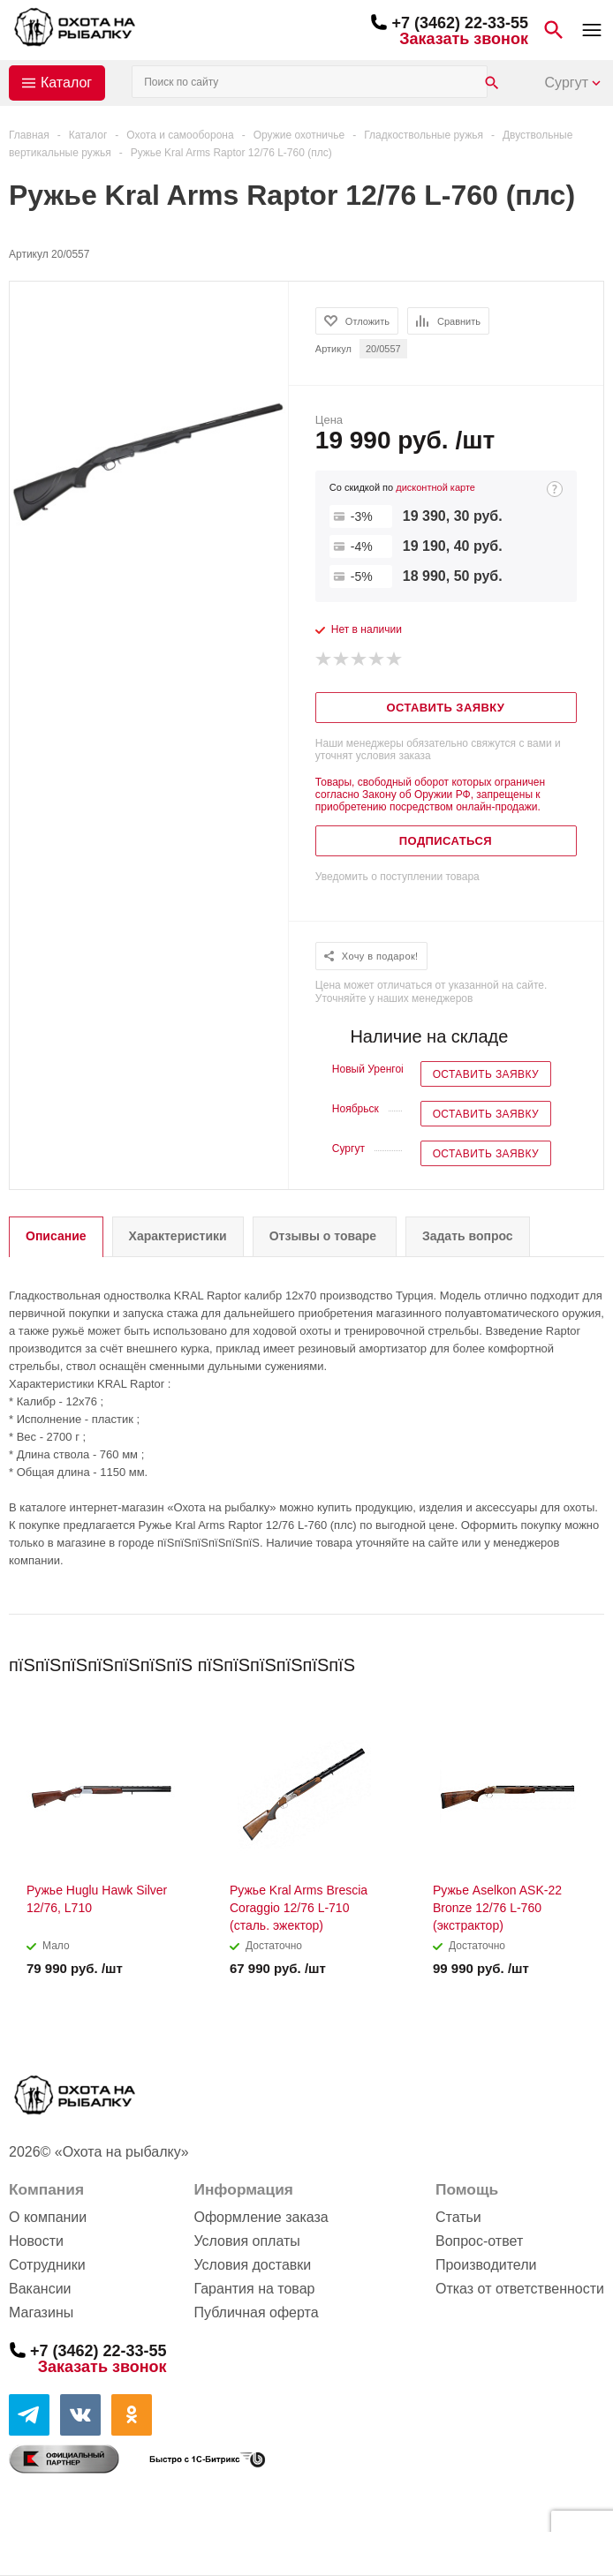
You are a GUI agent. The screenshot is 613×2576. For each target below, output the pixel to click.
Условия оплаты (246, 2240)
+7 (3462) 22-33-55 (459, 23)
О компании (48, 2217)
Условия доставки (252, 2264)
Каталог (66, 82)
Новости (36, 2240)
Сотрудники (47, 2264)
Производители (486, 2264)
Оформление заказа (260, 2217)
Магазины (41, 2312)
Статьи (458, 2217)
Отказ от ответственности (519, 2288)
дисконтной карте (435, 487)
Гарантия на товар (253, 2288)
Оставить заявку (486, 1074)
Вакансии (40, 2288)
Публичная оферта (255, 2312)
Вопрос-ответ (479, 2240)
